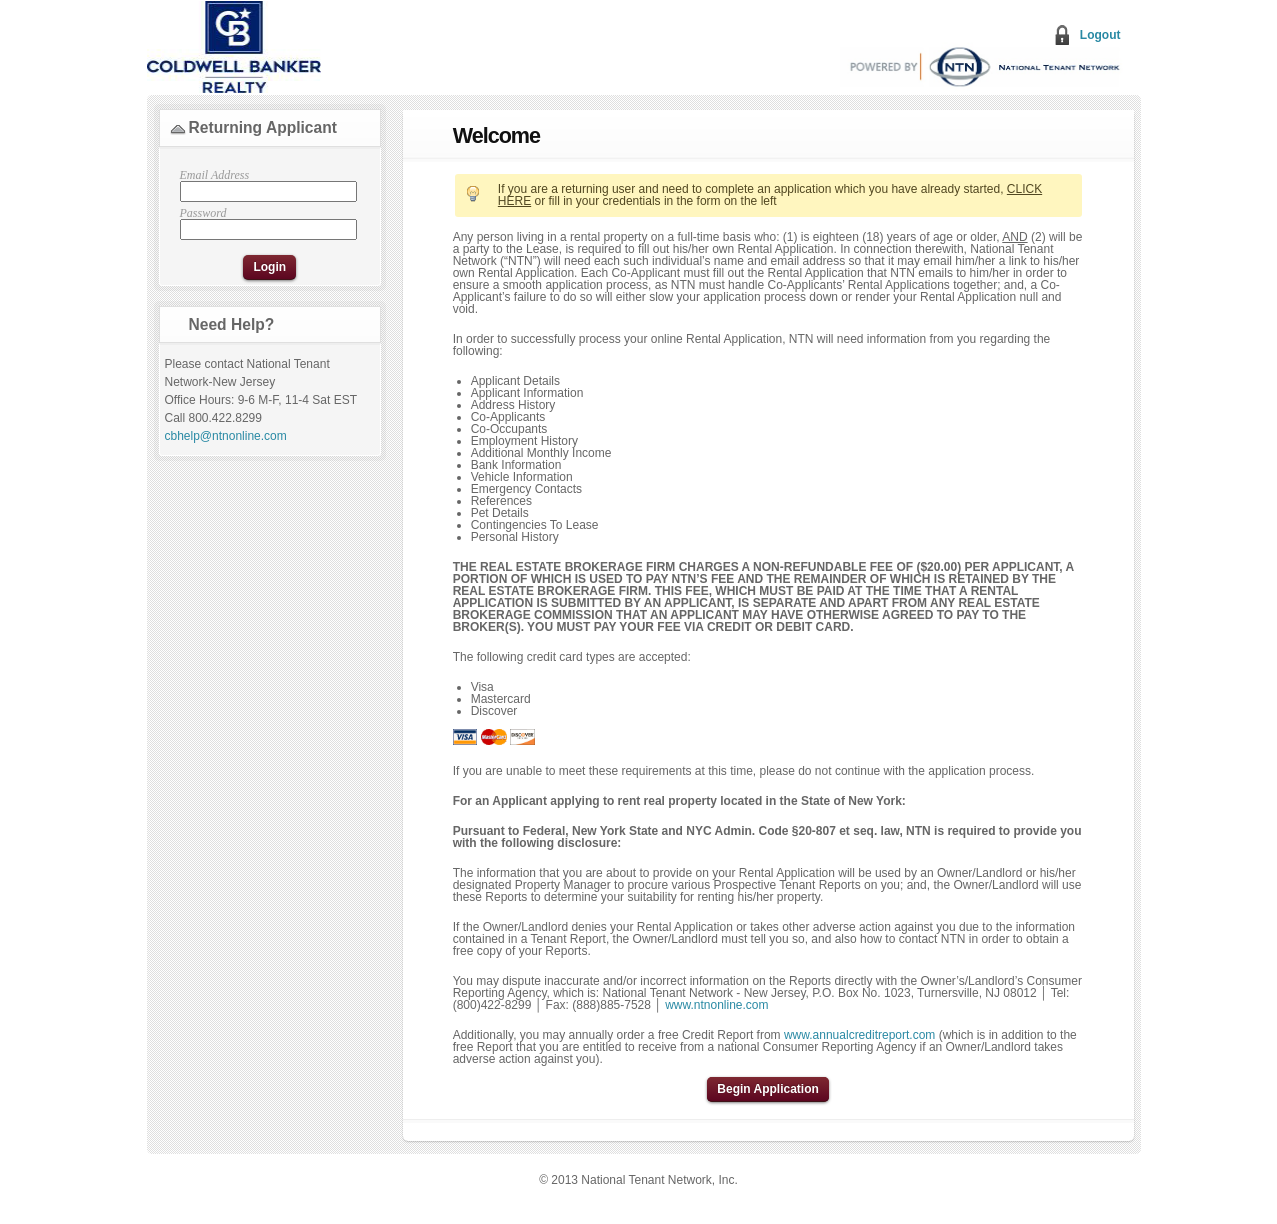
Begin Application (768, 1089)
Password (265, 223)
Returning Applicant (263, 127)
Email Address (265, 185)
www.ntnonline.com (716, 1005)
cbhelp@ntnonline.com (226, 436)
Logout (1100, 35)
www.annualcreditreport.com (859, 1035)
